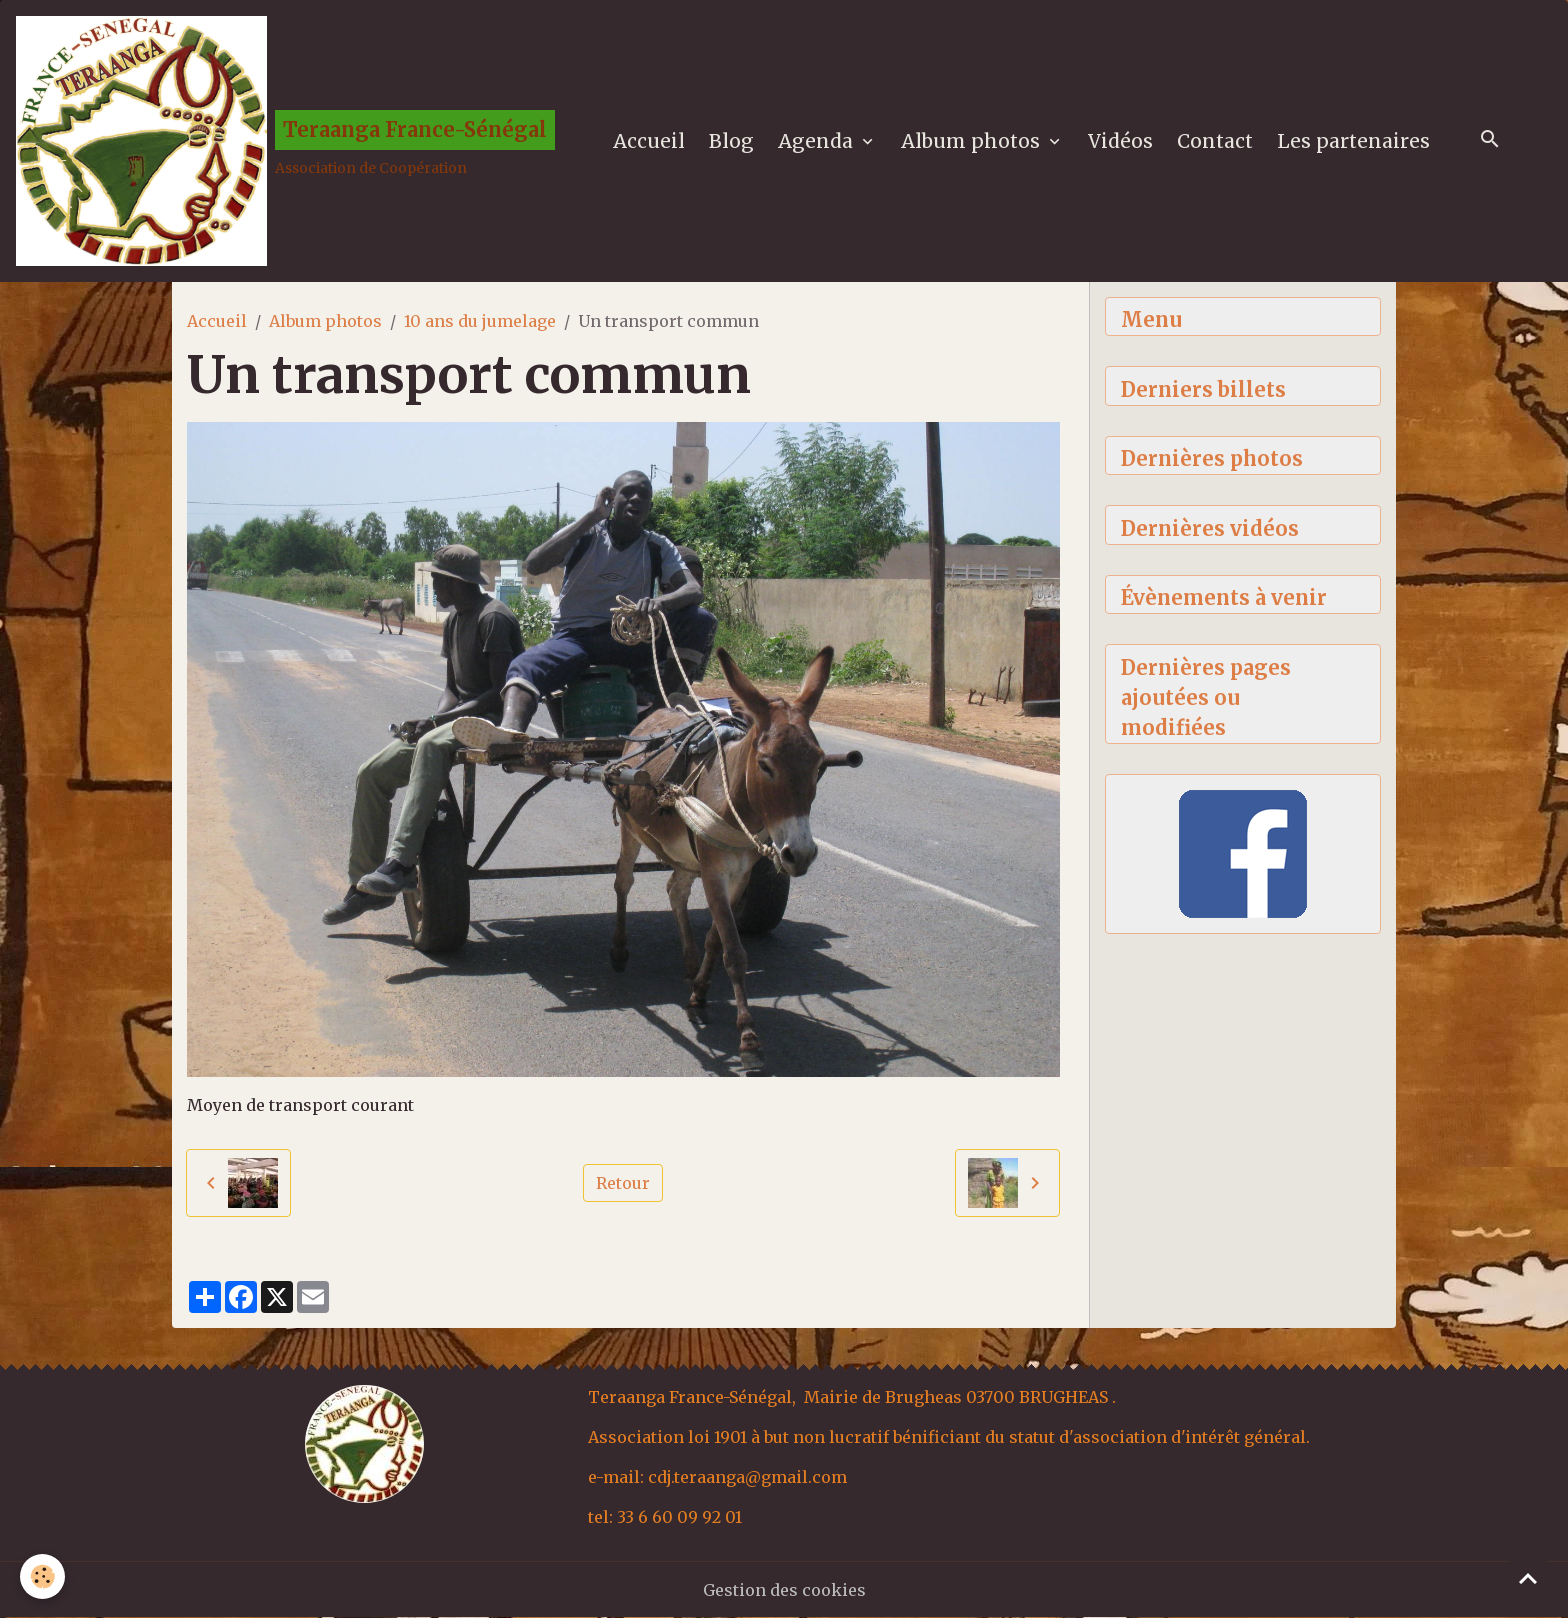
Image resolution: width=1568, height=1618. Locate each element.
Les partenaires (1353, 141)
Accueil (649, 141)
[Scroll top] (1528, 1578)
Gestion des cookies (784, 1590)
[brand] (285, 141)
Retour (623, 1183)
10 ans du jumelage (480, 321)
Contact (1215, 141)
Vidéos (1120, 141)
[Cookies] (42, 1576)
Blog (731, 141)
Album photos (973, 141)
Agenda (818, 141)
